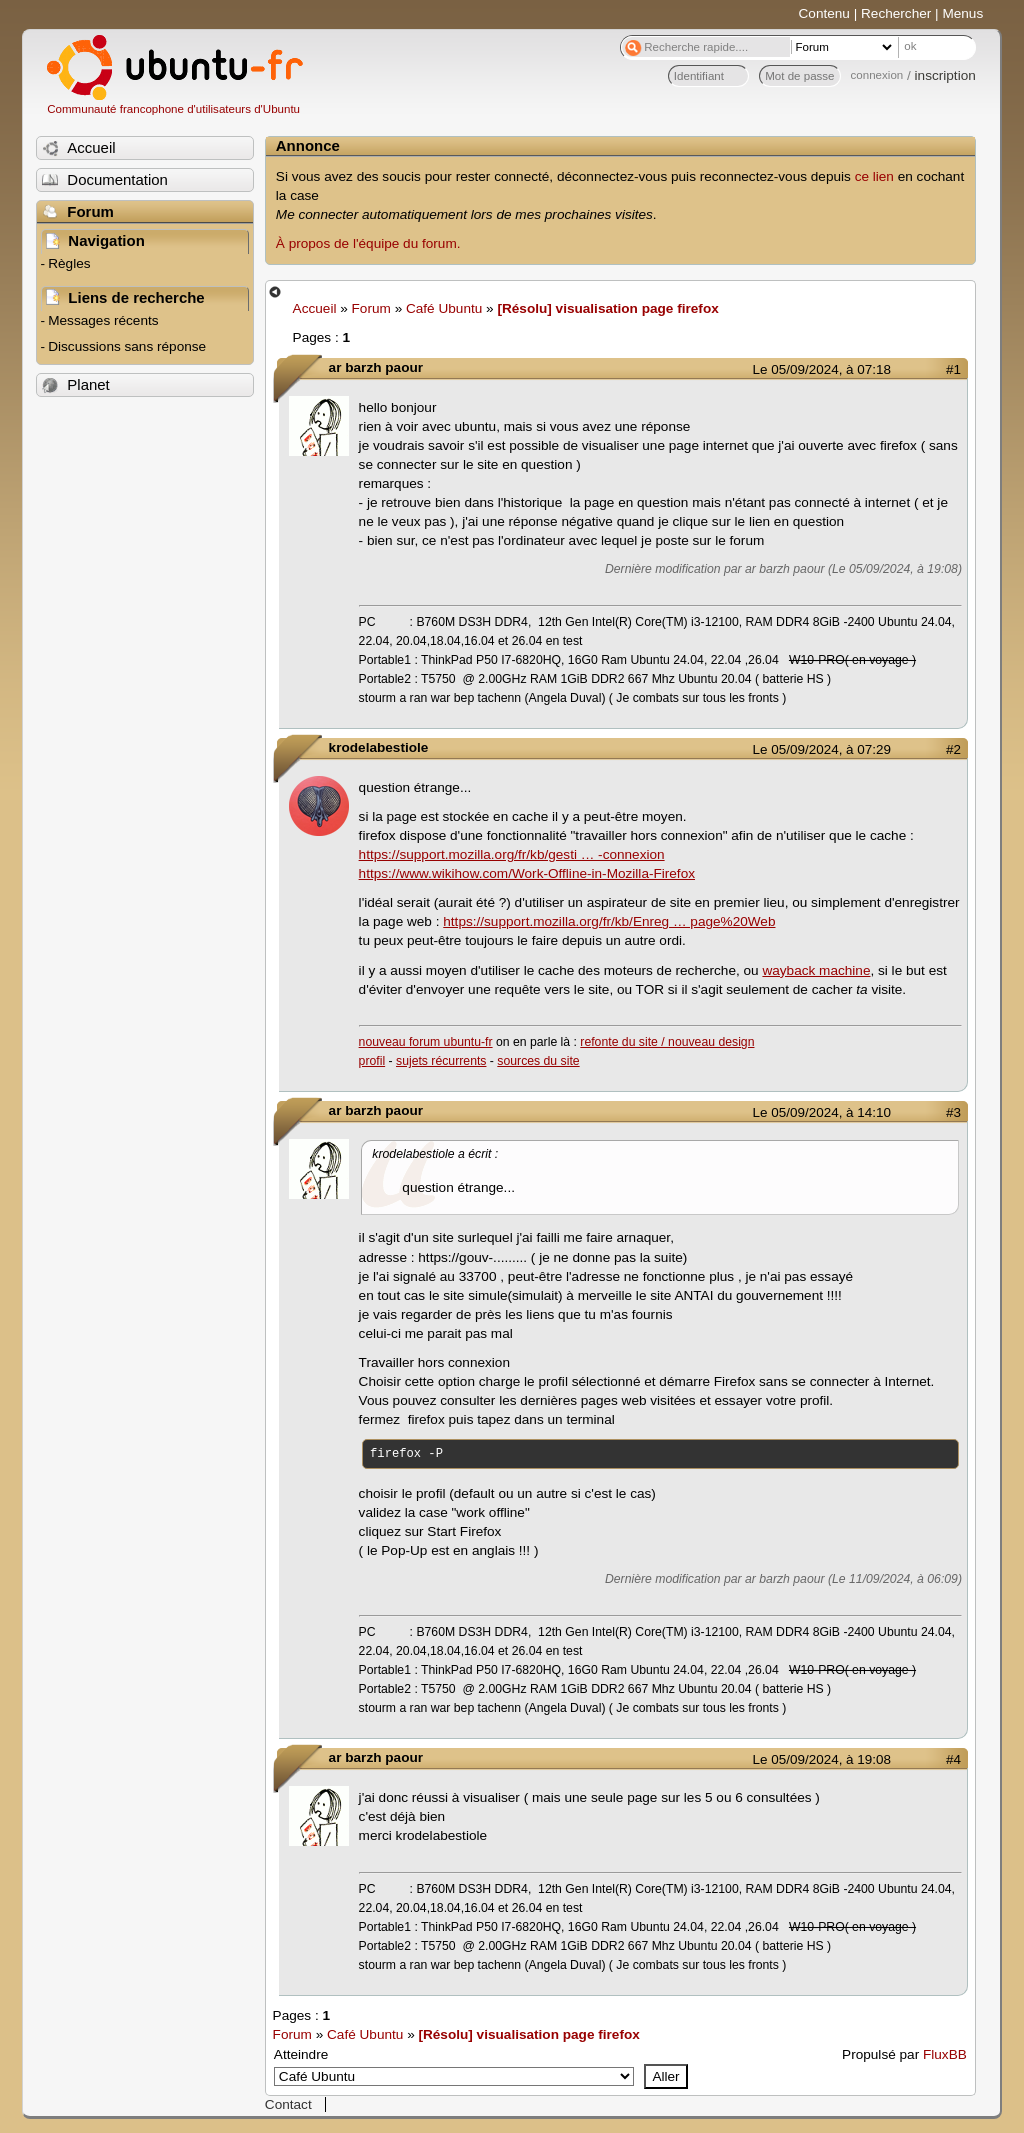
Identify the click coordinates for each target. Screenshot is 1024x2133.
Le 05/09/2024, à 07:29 (822, 749)
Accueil (315, 308)
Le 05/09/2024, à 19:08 (822, 1759)
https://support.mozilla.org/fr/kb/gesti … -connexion (512, 854)
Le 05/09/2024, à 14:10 (822, 1112)
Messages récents (103, 320)
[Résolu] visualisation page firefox (607, 308)
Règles (69, 263)
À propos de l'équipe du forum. (368, 243)
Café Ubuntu (444, 308)
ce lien (874, 176)
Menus (962, 13)
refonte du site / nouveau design (667, 1042)
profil (372, 1061)
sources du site (538, 1061)
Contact (288, 2104)
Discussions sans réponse (127, 346)
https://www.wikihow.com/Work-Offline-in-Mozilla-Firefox (527, 873)
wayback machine (816, 970)
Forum (371, 308)
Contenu (824, 13)
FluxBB (945, 2054)
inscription (945, 75)
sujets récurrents (441, 1061)
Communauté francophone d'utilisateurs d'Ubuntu (173, 109)
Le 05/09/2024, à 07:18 (822, 369)
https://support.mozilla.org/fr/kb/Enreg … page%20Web (609, 921)
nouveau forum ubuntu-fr (426, 1042)
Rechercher (896, 13)
